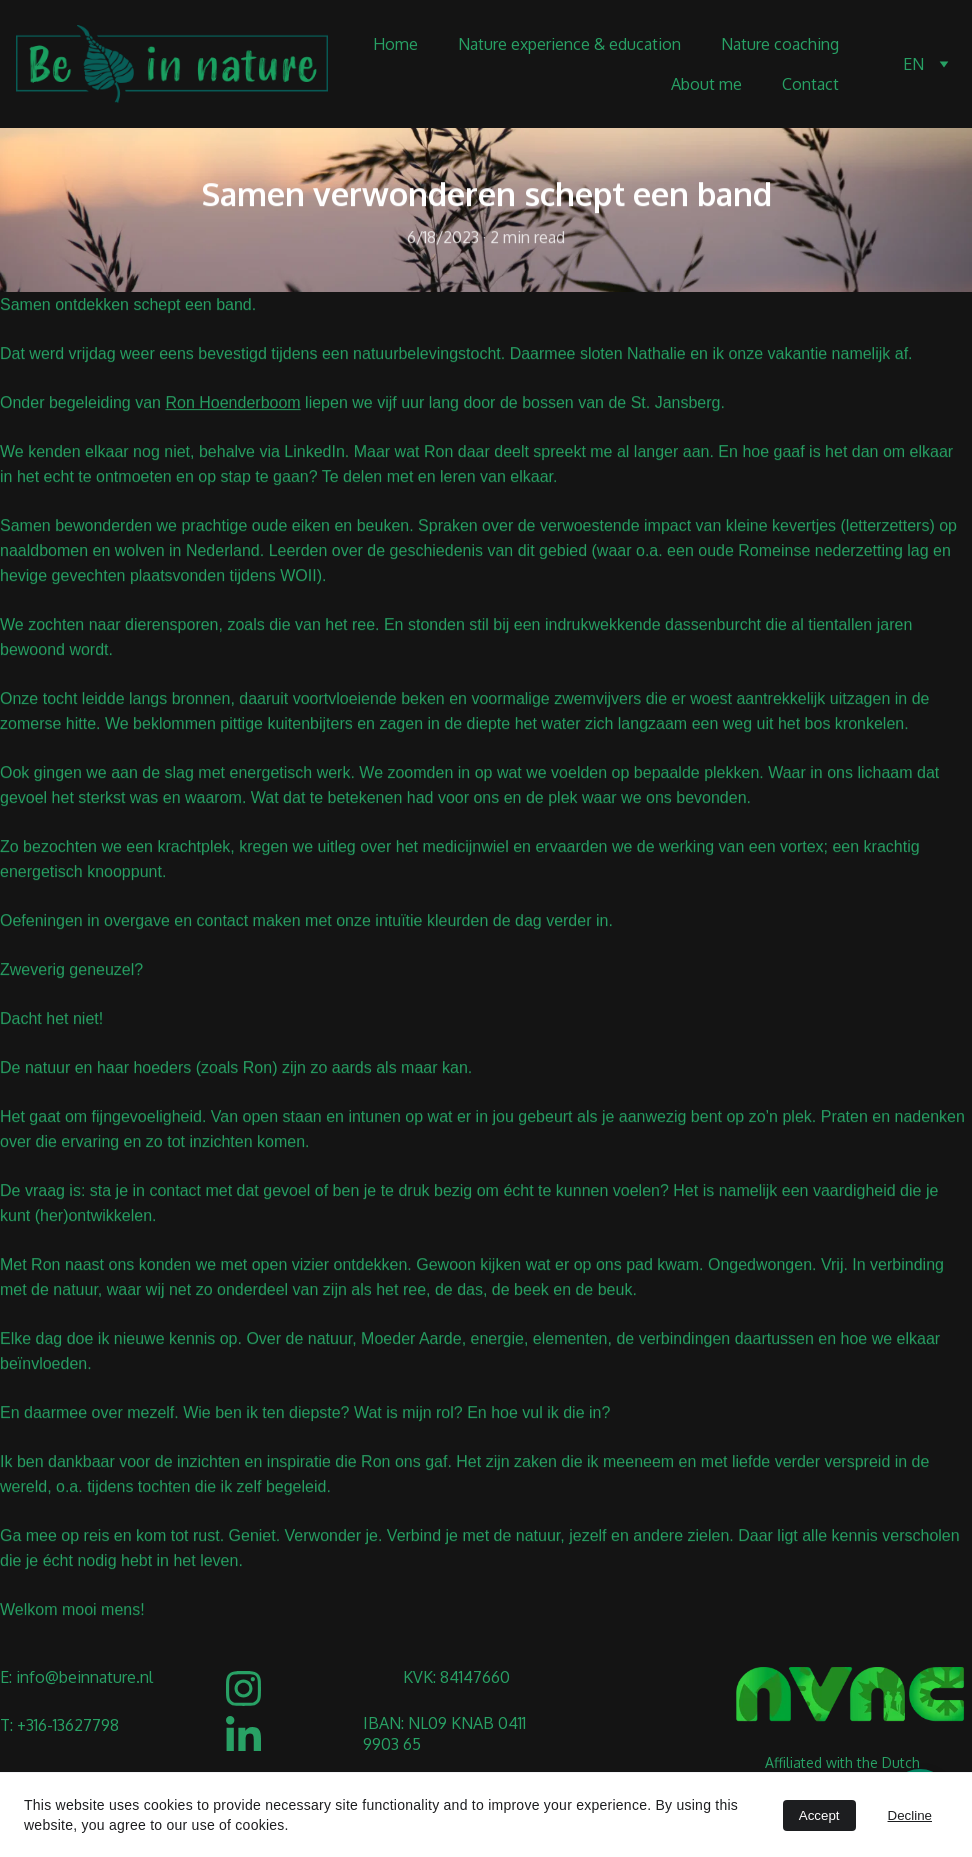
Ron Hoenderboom (232, 409)
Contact (810, 84)
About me (706, 84)
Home (395, 44)
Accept (819, 1815)
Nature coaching (780, 44)
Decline (910, 1815)
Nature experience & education (569, 44)
